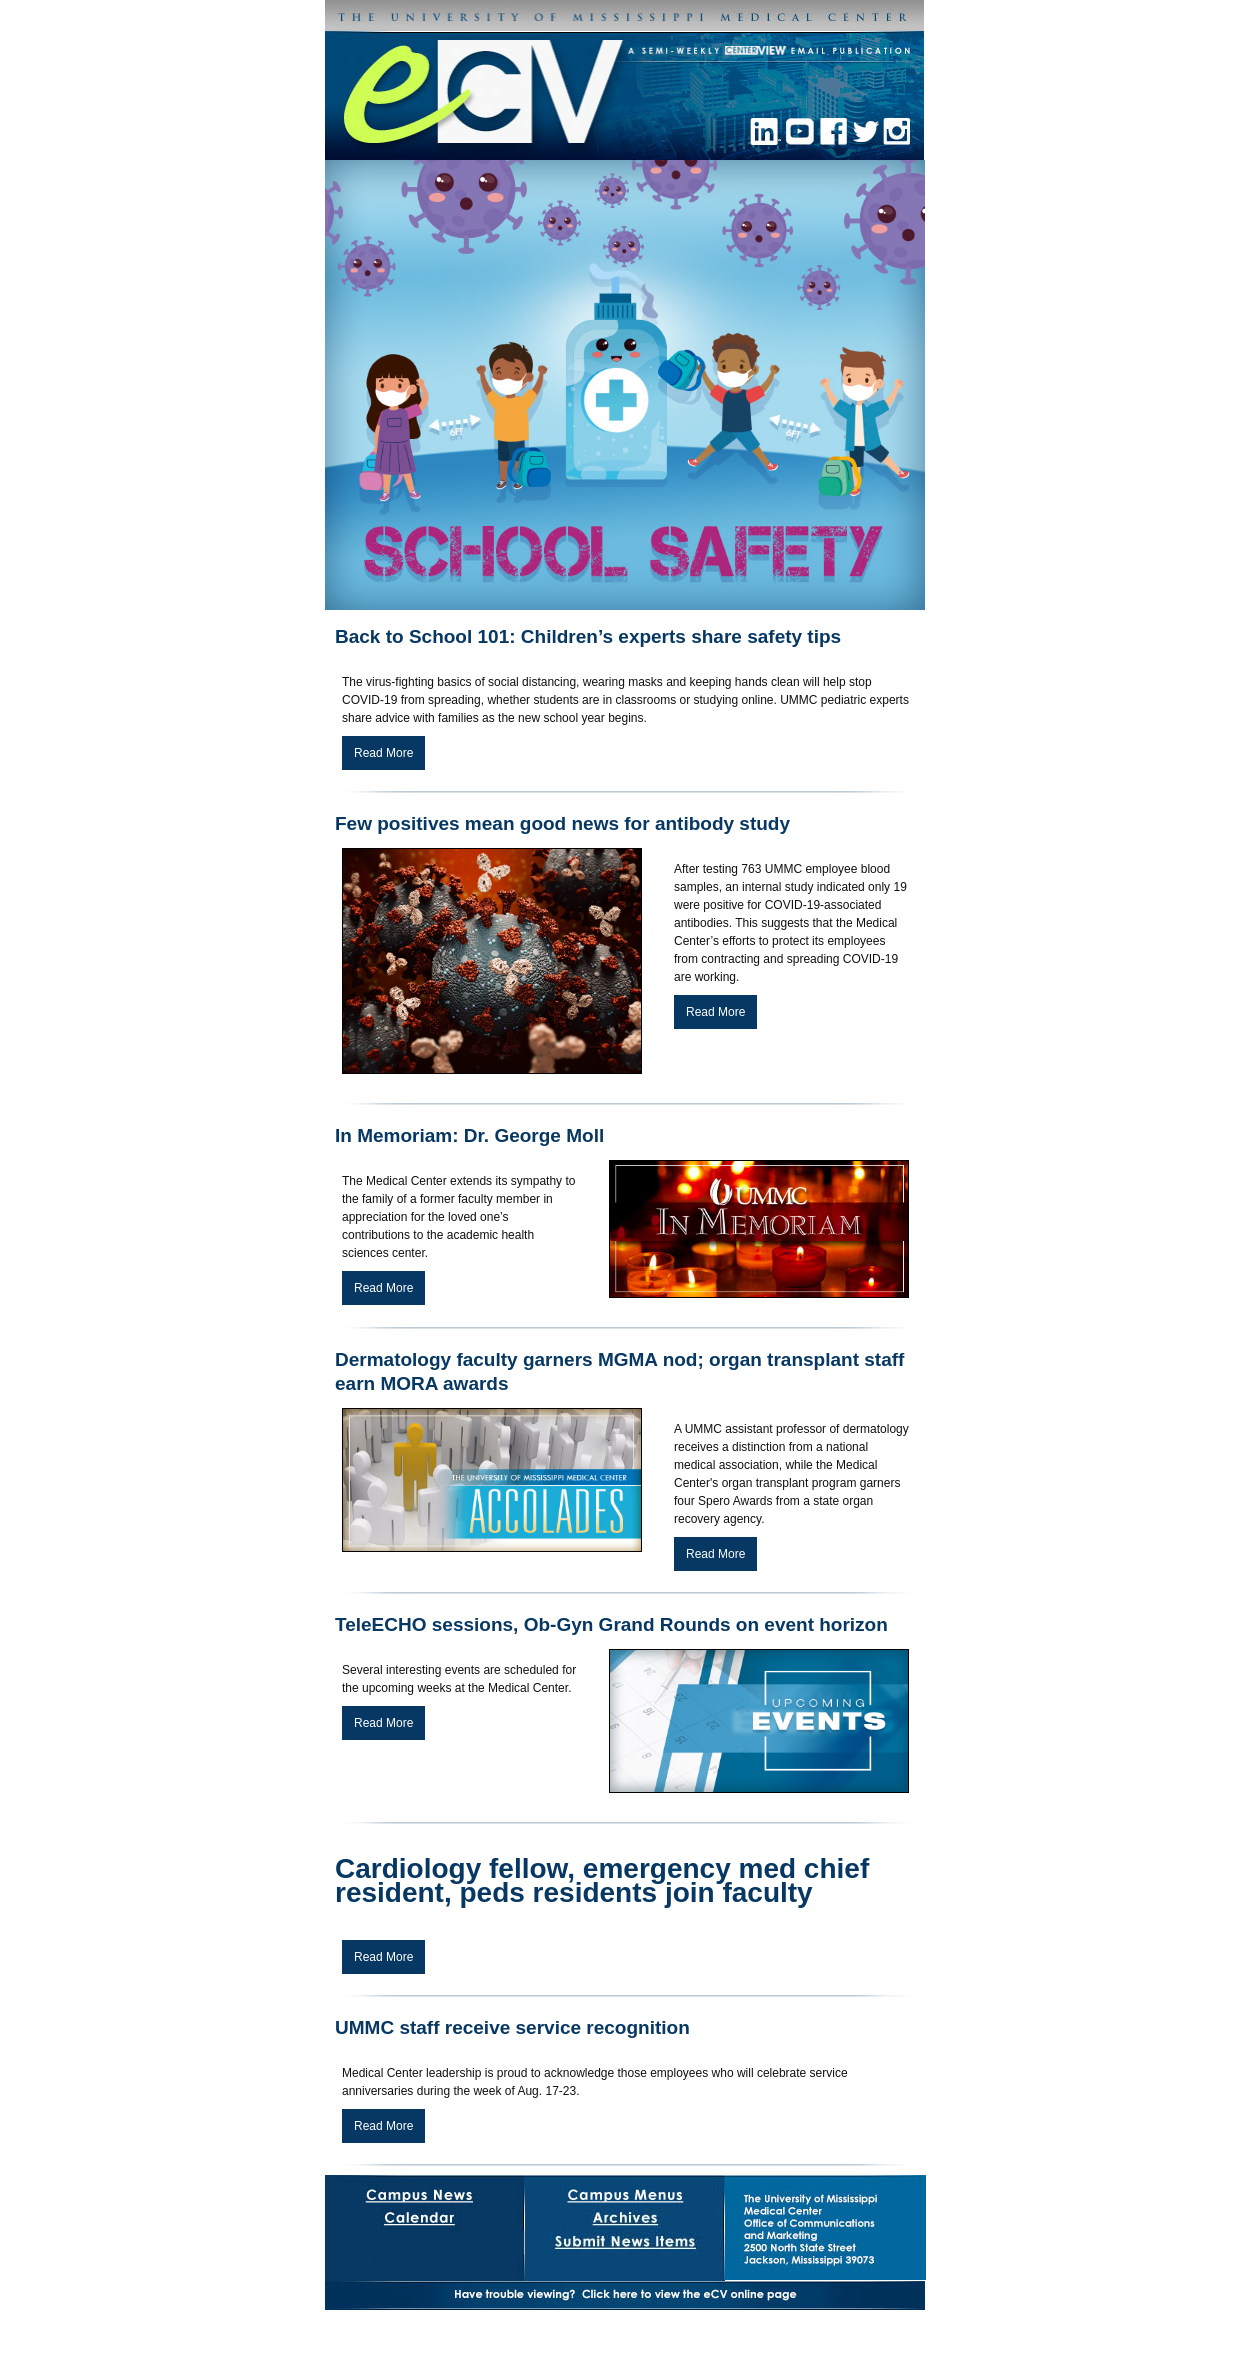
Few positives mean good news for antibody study (562, 823)
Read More (383, 753)
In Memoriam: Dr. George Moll (469, 1135)
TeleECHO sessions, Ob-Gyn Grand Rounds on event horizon (611, 1624)
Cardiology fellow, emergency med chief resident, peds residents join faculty (602, 1880)
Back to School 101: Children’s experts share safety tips (588, 636)
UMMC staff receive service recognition (512, 2027)
